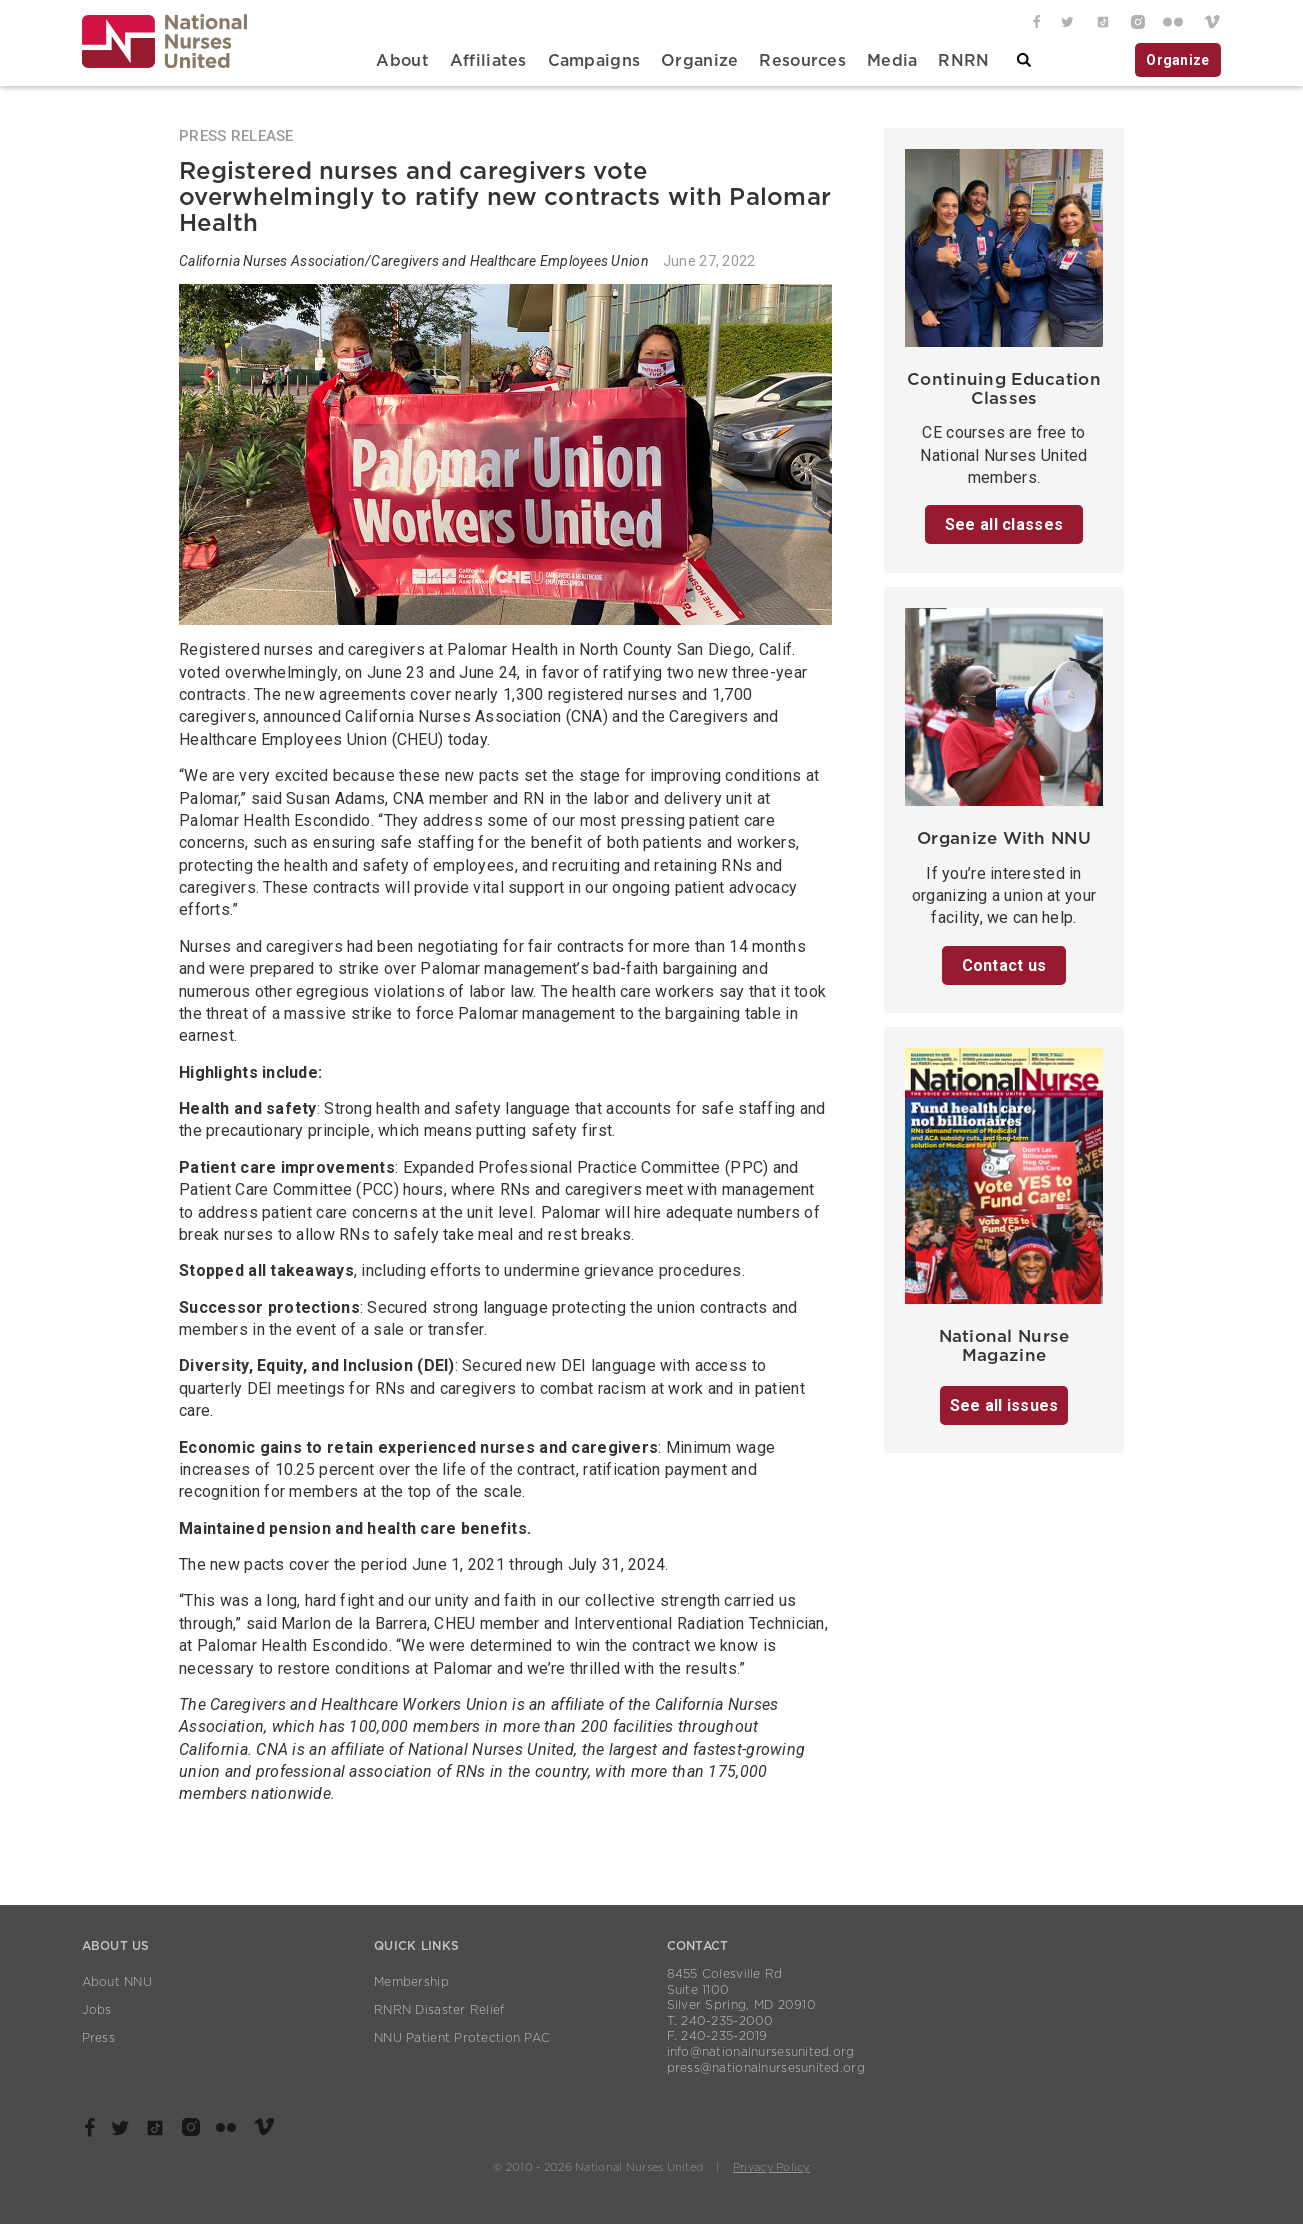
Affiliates (488, 61)
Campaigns (594, 61)
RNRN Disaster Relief (439, 2010)
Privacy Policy (771, 2167)
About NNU (117, 1982)
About (402, 61)
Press (98, 2038)
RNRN (963, 61)
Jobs (97, 2010)
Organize (699, 61)
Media (892, 61)
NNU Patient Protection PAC (462, 2038)
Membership (411, 1982)
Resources (802, 61)
